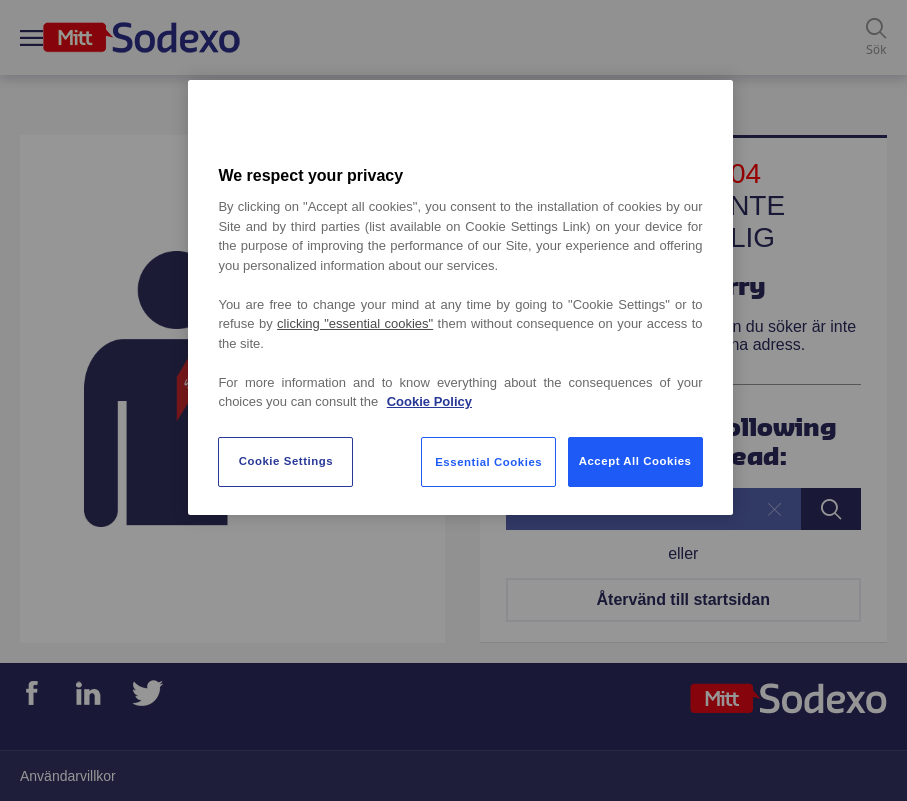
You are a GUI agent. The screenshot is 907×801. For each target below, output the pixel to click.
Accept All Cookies (635, 461)
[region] (460, 297)
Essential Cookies (488, 462)
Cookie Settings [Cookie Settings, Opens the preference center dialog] (286, 461)
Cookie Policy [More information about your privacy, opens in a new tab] (429, 401)
